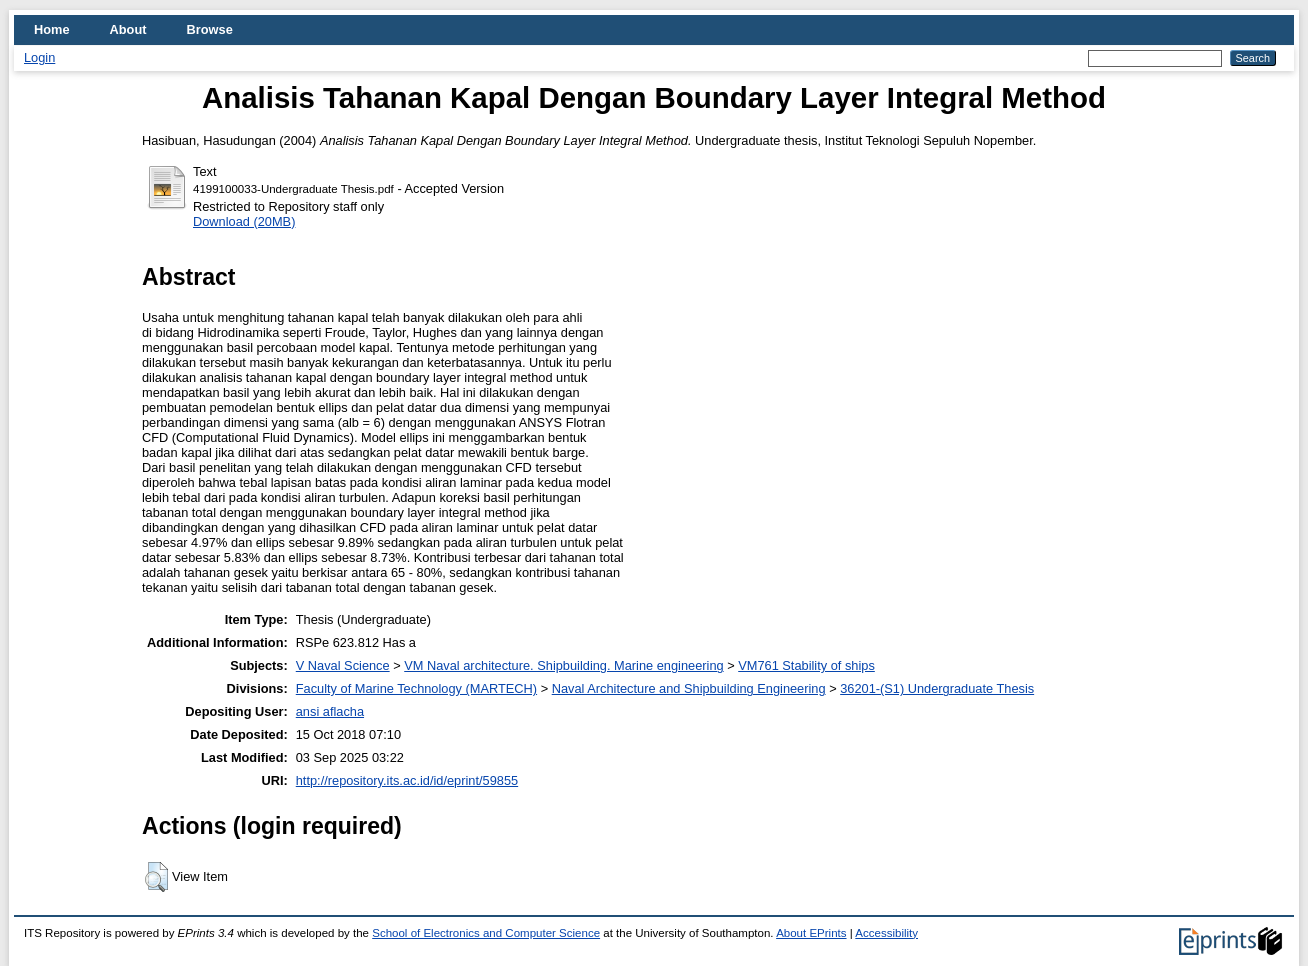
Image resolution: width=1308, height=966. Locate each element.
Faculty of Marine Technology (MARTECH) (416, 688)
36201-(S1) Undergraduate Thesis (937, 688)
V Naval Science (343, 665)
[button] (156, 877)
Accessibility (886, 933)
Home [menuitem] (52, 29)
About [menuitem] (128, 29)
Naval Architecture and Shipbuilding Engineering (689, 688)
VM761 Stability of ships (806, 665)
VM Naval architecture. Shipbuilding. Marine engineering (563, 665)
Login (39, 57)
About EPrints (811, 933)
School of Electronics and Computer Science (486, 933)
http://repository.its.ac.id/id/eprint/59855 (407, 780)
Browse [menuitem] (210, 29)
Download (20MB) (244, 221)
